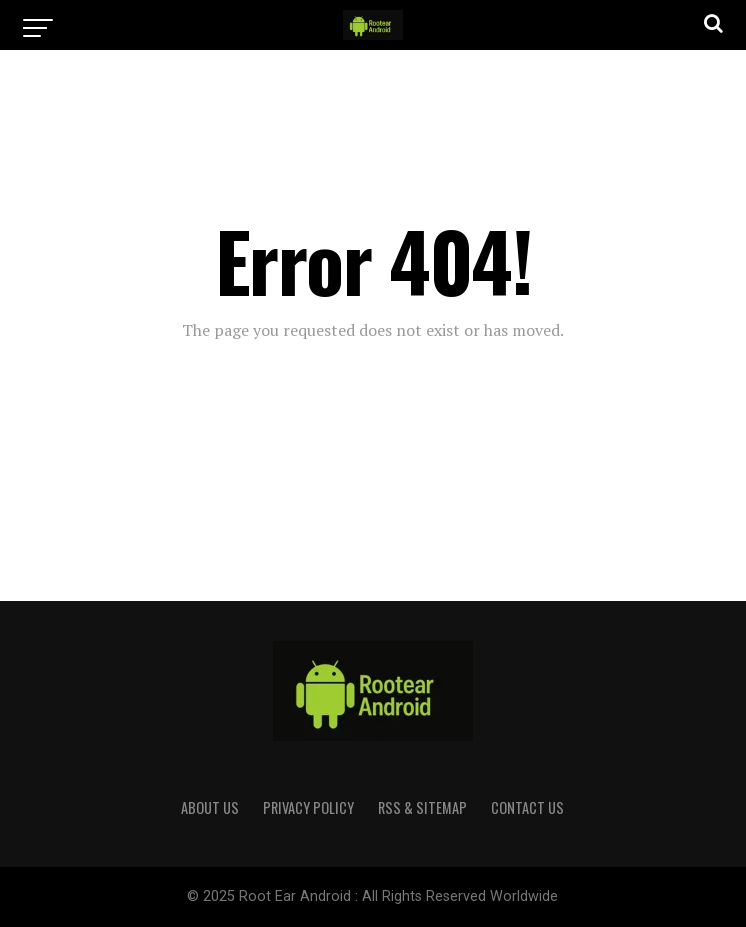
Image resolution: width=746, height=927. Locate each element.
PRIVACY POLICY (308, 807)
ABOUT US (210, 807)
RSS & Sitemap (422, 807)
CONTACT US (527, 807)
